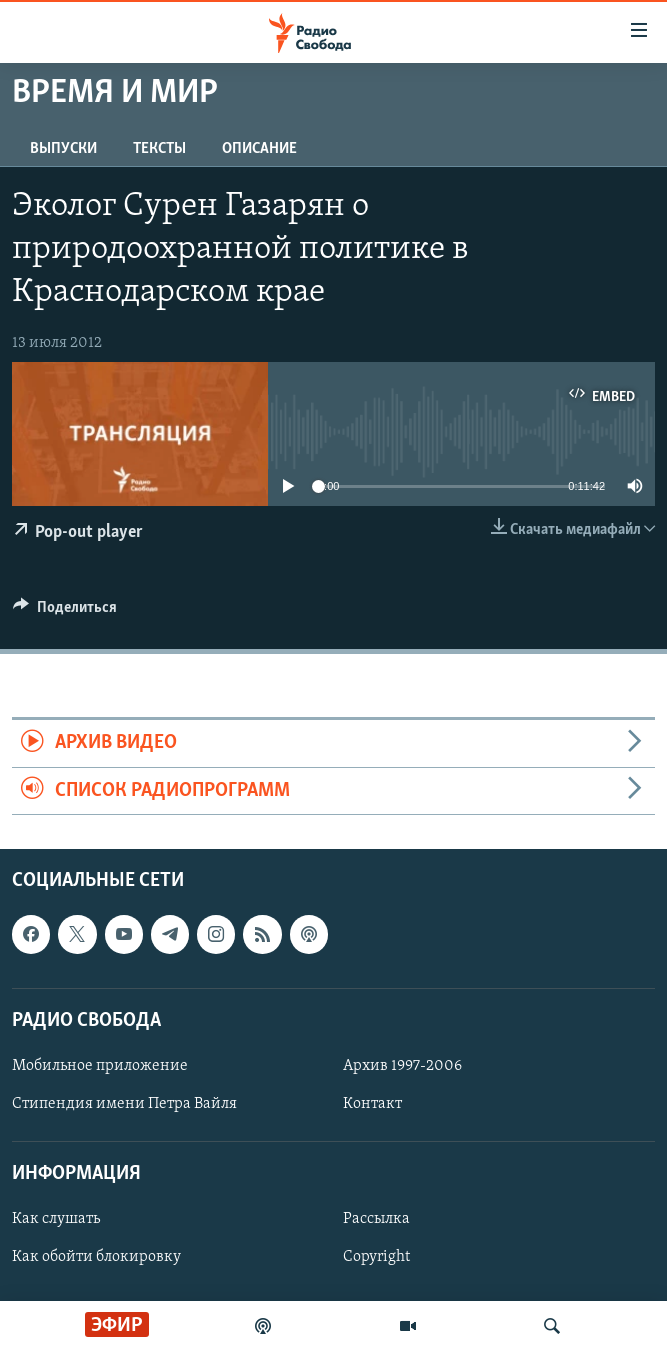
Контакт (372, 1104)
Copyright (376, 1258)
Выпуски (63, 149)
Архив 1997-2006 (402, 1066)
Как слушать (56, 1220)
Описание (259, 149)
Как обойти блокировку (96, 1258)
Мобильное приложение (100, 1066)
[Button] (65, 612)
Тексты (159, 149)
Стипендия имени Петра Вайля (124, 1104)
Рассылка (376, 1220)
